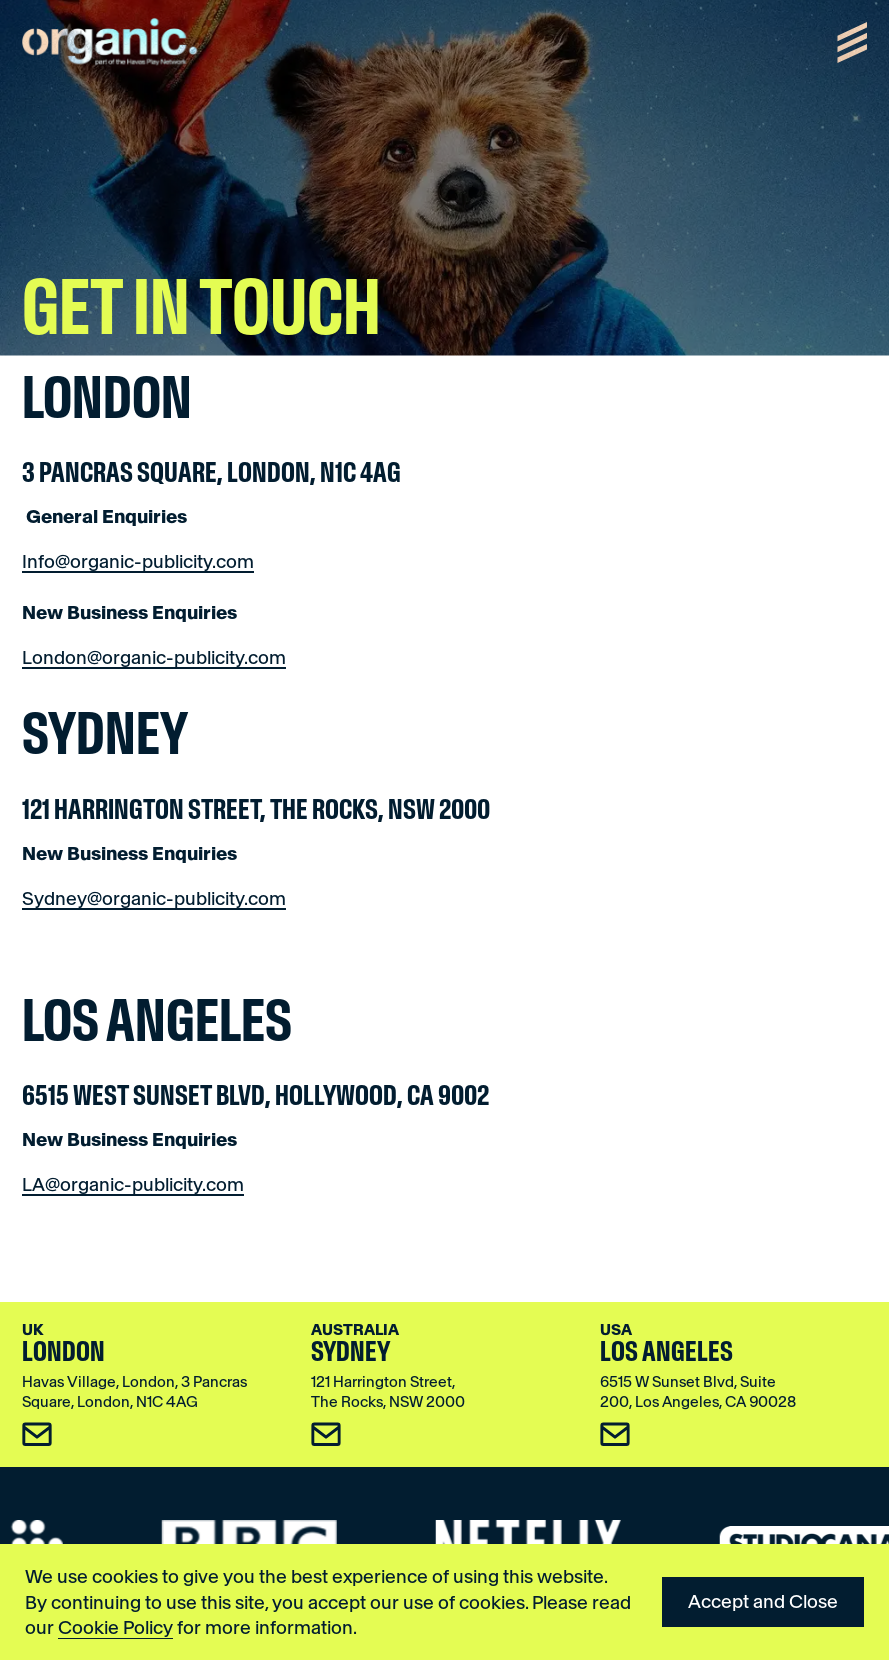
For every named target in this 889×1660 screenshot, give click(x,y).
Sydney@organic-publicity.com (154, 898)
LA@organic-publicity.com (133, 1184)
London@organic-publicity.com (154, 657)
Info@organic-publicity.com (138, 561)
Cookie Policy (115, 1627)
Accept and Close (763, 1601)
